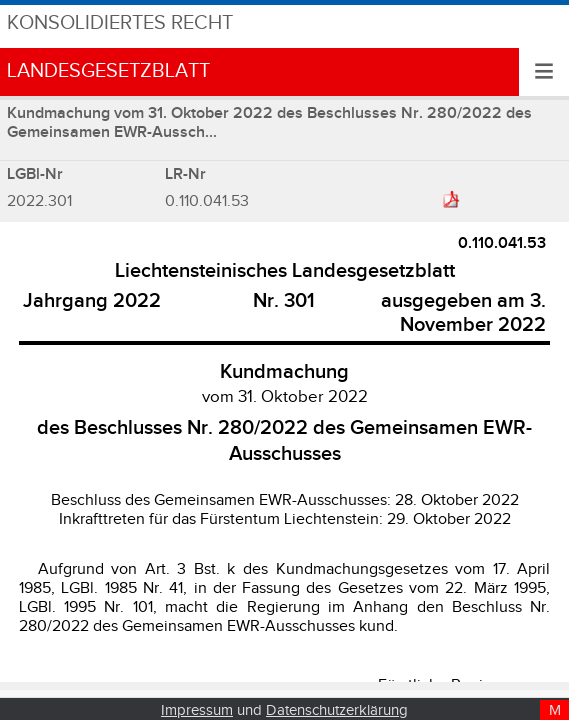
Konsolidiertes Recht (120, 23)
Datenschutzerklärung (337, 710)
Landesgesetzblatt (108, 71)
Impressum (197, 710)
